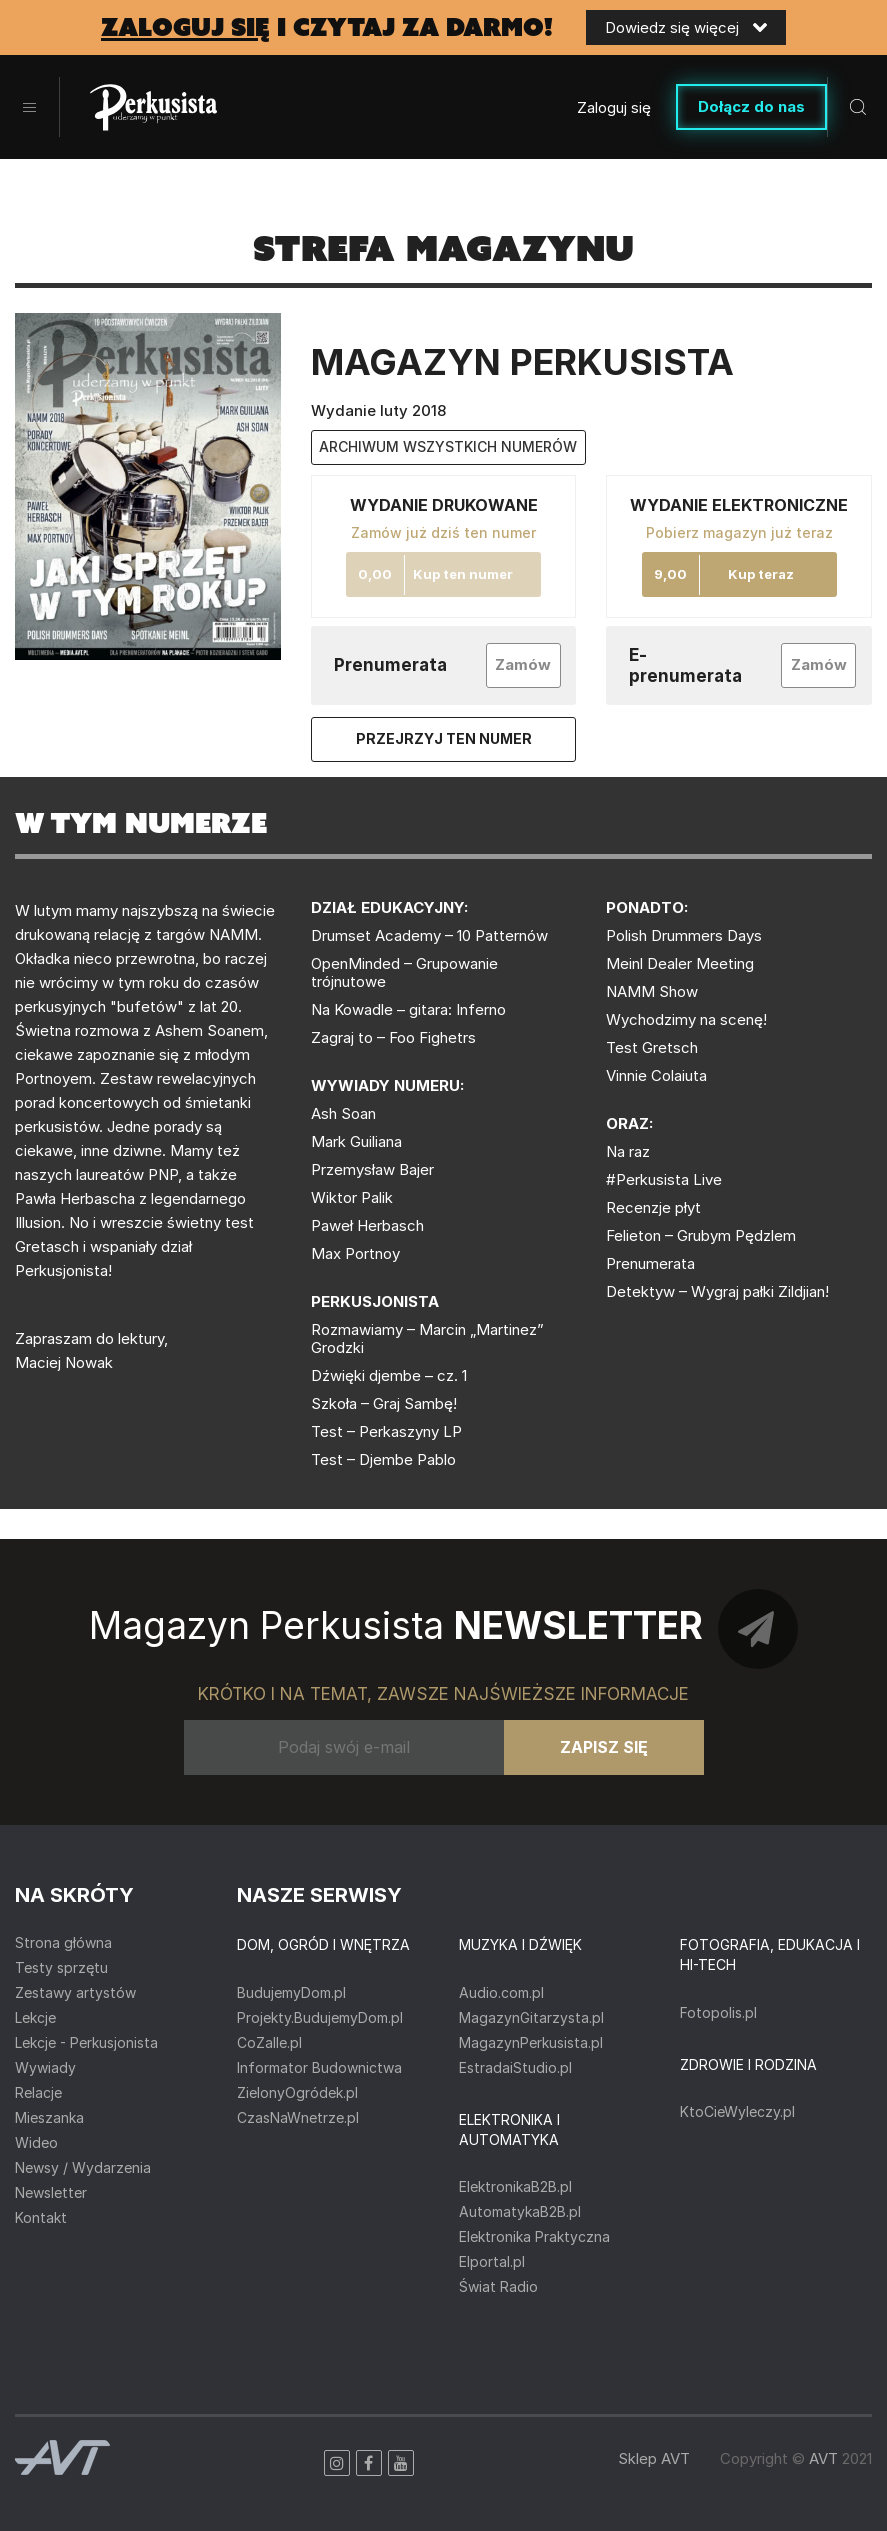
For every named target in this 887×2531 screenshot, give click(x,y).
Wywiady (45, 2067)
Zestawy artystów (75, 1992)
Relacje (38, 2092)
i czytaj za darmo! (327, 27)
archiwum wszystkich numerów (448, 446)
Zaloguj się (614, 107)
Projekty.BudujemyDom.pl (320, 2017)
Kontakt (41, 2217)
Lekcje (35, 2017)
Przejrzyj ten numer (444, 738)
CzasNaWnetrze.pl (298, 2117)
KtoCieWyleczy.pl (737, 2111)
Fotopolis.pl (718, 2012)
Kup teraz (761, 574)
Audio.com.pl (501, 1992)
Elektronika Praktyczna (534, 2236)
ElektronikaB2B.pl (515, 2186)
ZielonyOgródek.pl (297, 2092)
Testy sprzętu (61, 1967)
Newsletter (51, 2192)
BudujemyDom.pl (291, 1992)
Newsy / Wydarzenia (83, 2167)
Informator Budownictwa (319, 2067)
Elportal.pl (492, 2261)
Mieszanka (49, 2117)
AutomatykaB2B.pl (520, 2211)
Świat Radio (498, 2286)
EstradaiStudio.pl (515, 2067)
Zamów (523, 664)
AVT (823, 2458)
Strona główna (63, 1942)
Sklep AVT (654, 2458)
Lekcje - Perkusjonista (86, 2042)
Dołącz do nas (751, 106)
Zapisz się (604, 1747)
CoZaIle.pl (269, 2042)
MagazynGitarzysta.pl (531, 2017)
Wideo (36, 2142)
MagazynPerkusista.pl (531, 2042)
